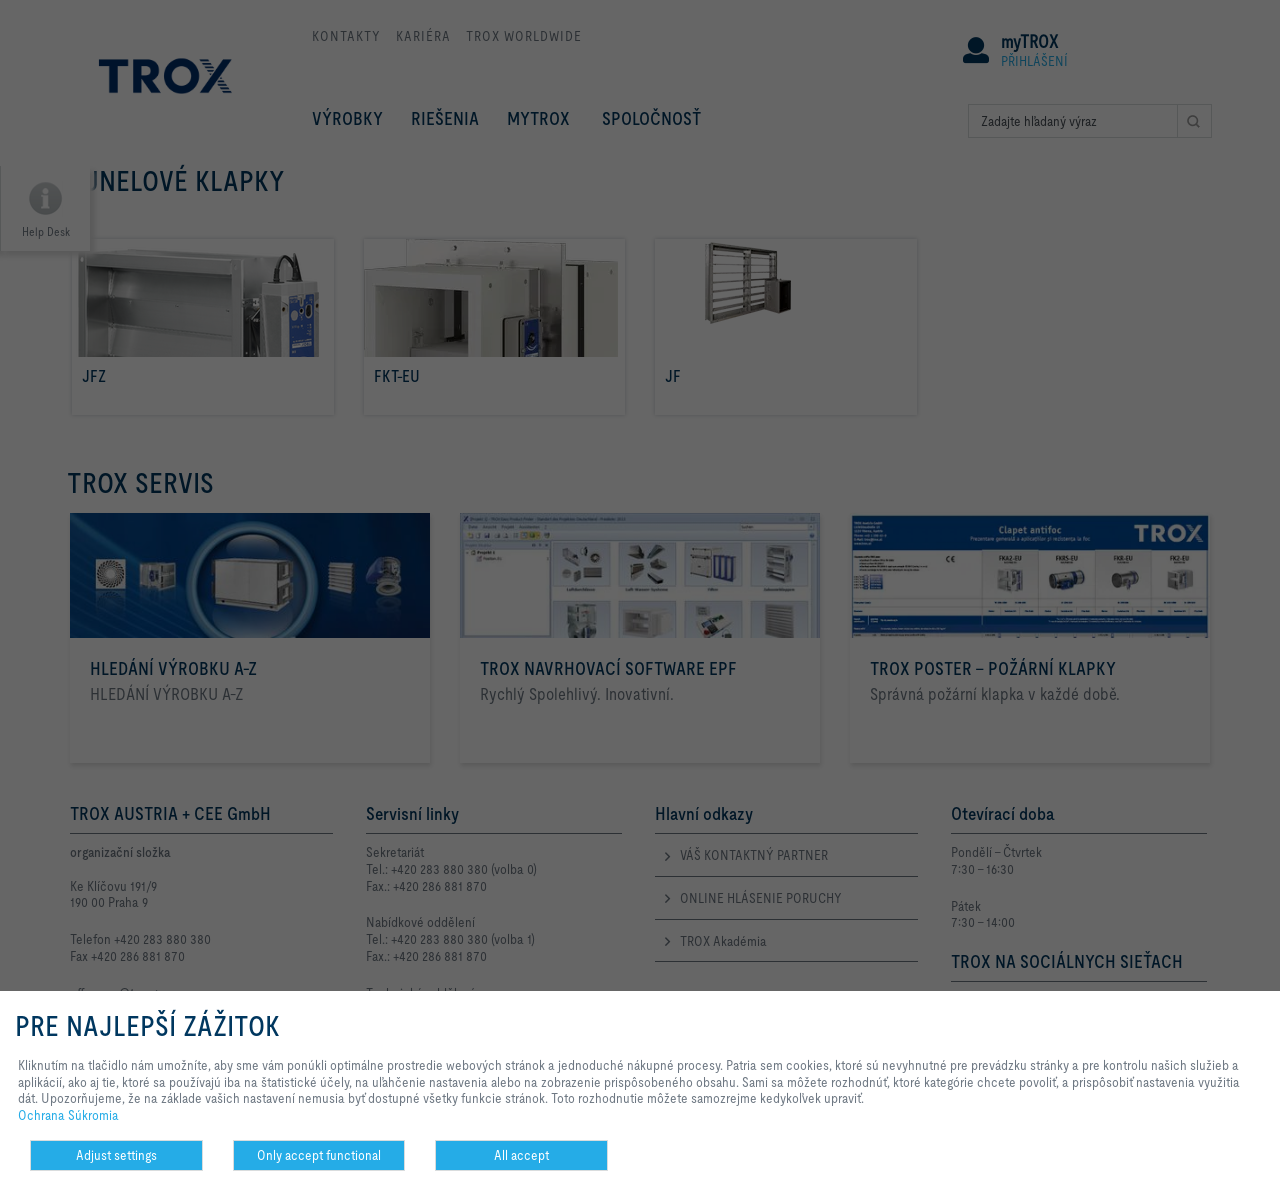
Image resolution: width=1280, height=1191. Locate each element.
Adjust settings (116, 1155)
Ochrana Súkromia (68, 1115)
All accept (521, 1155)
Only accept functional (319, 1155)
